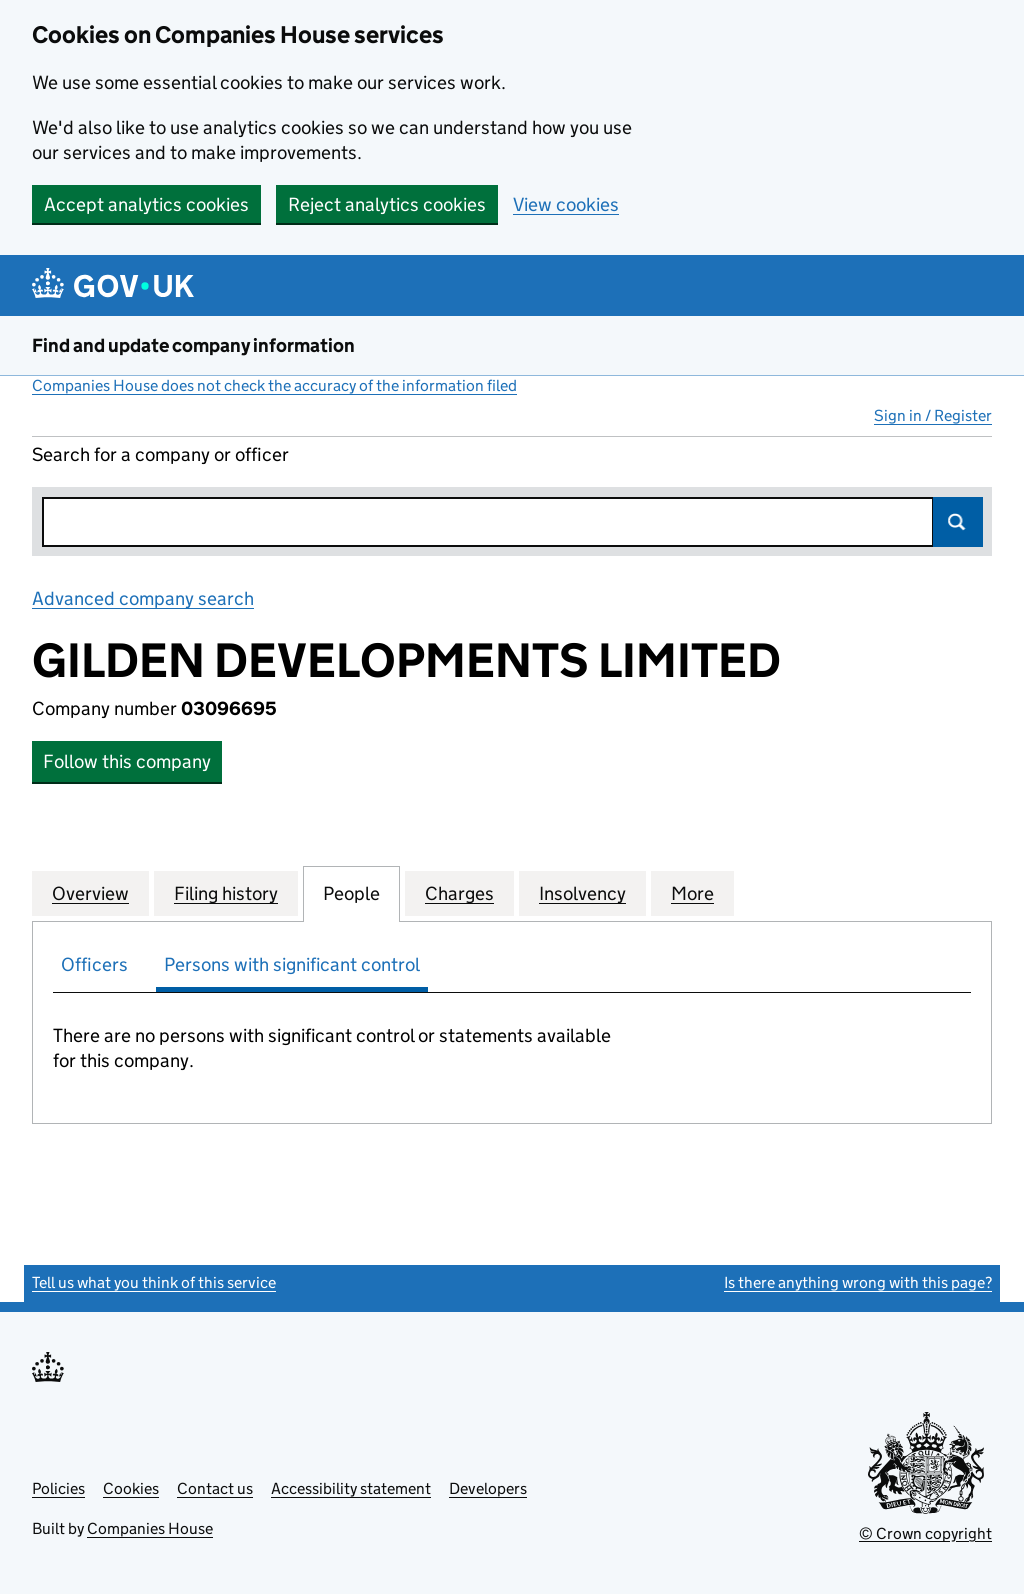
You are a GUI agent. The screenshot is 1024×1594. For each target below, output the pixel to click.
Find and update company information (193, 345)
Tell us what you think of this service (154, 1282)
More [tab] (692, 893)
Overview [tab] (90, 893)
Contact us (215, 1488)
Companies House (150, 1528)
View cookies (566, 204)
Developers (488, 1488)
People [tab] (351, 893)
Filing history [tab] (226, 893)
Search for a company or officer (160, 454)
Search (958, 522)
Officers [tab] (94, 964)
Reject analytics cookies (387, 204)
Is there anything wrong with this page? (858, 1282)
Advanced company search (143, 598)
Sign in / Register (933, 415)
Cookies (131, 1488)
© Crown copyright (925, 1533)
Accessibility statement (351, 1488)
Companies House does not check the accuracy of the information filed (274, 385)
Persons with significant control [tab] (292, 964)
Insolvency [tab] (582, 893)
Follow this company (127, 761)
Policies (58, 1488)
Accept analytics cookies (146, 204)
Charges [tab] (459, 893)
